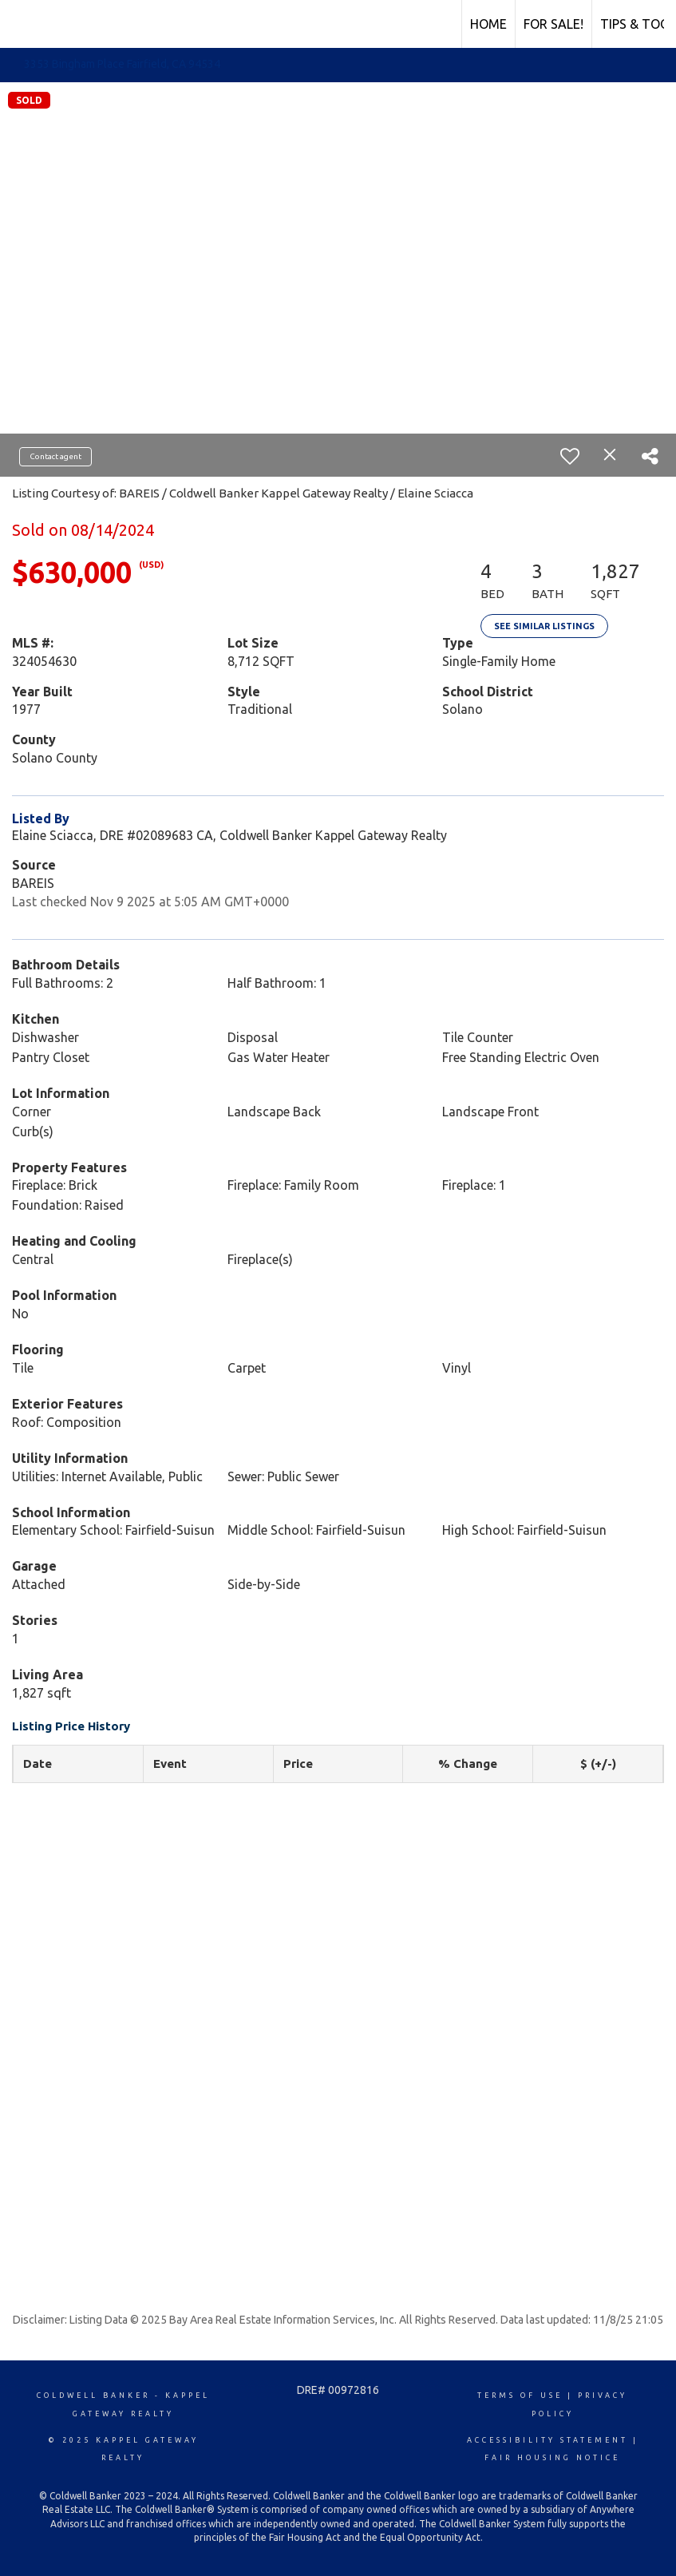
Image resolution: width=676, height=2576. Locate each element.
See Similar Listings (544, 626)
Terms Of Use (520, 2396)
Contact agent (55, 456)
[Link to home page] (20, 21)
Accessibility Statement (547, 2440)
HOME (488, 24)
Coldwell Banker (93, 2396)
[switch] (570, 456)
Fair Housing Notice (552, 2458)
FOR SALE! (553, 24)
